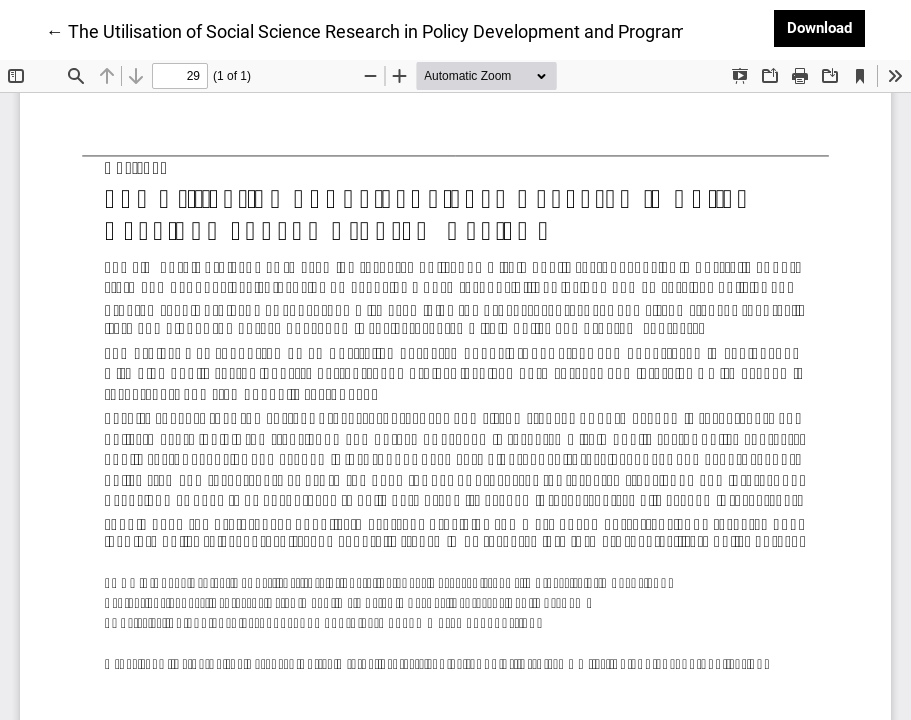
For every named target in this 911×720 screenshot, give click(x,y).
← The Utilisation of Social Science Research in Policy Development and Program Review (397, 30)
